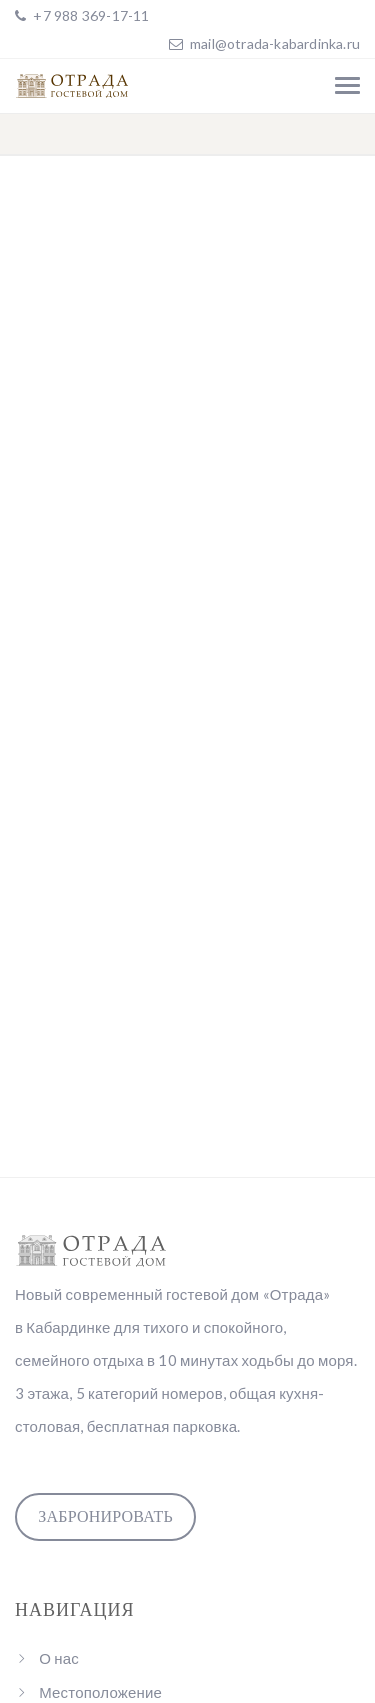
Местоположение (100, 1692)
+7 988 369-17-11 (89, 15)
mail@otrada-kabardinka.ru (275, 43)
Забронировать (105, 1516)
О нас (59, 1658)
